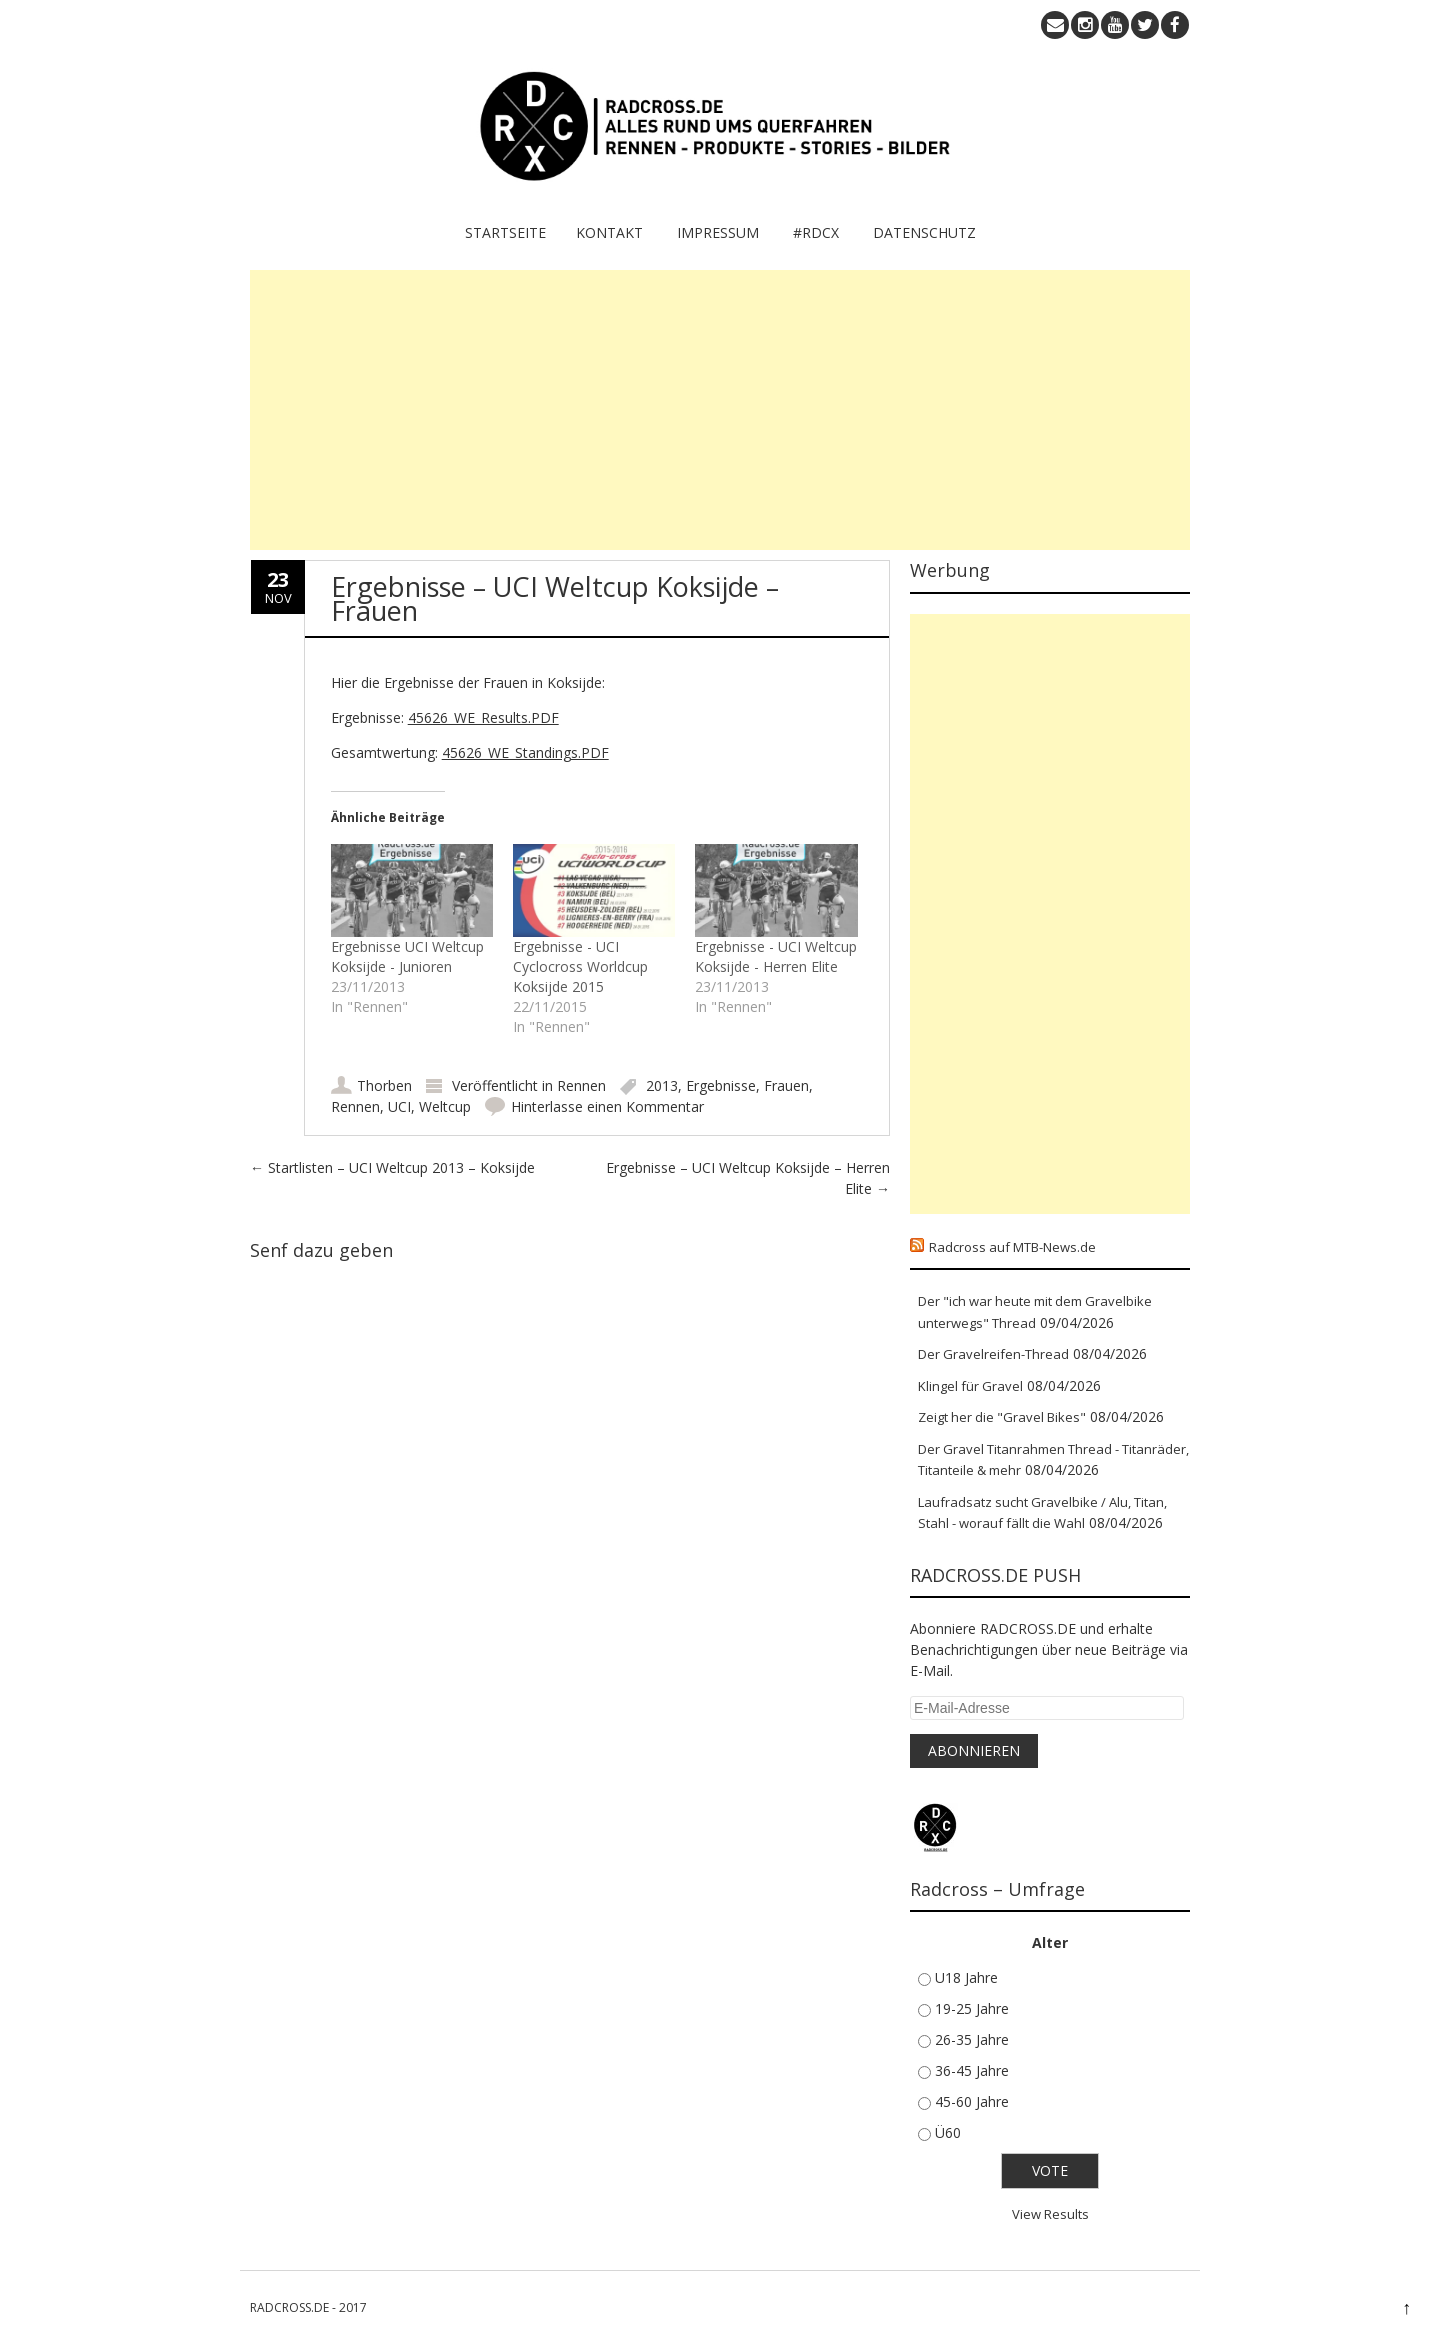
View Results (1050, 2214)
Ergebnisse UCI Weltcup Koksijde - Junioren (407, 956)
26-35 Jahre (972, 2039)
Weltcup (445, 1106)
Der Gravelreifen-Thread (993, 1354)
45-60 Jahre (972, 2101)
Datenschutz (924, 232)
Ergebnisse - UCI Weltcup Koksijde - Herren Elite (776, 956)
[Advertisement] (720, 410)
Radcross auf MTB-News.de (1012, 1247)
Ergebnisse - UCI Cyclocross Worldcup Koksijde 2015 (580, 966)
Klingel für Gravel (970, 1386)
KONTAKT (609, 232)
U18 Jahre (966, 1977)
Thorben (384, 1085)
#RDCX (816, 232)
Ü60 (948, 2132)
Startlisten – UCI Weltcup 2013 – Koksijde (392, 1167)
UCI (399, 1106)
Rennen (581, 1085)
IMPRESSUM (718, 232)
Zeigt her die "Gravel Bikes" (1002, 1417)
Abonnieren (974, 1750)
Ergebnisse (721, 1085)
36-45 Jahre (972, 2070)
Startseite (505, 232)
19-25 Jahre (972, 2008)
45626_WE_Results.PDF (483, 717)
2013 (662, 1085)
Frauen (786, 1085)
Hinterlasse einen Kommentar (607, 1106)
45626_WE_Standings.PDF (525, 752)
